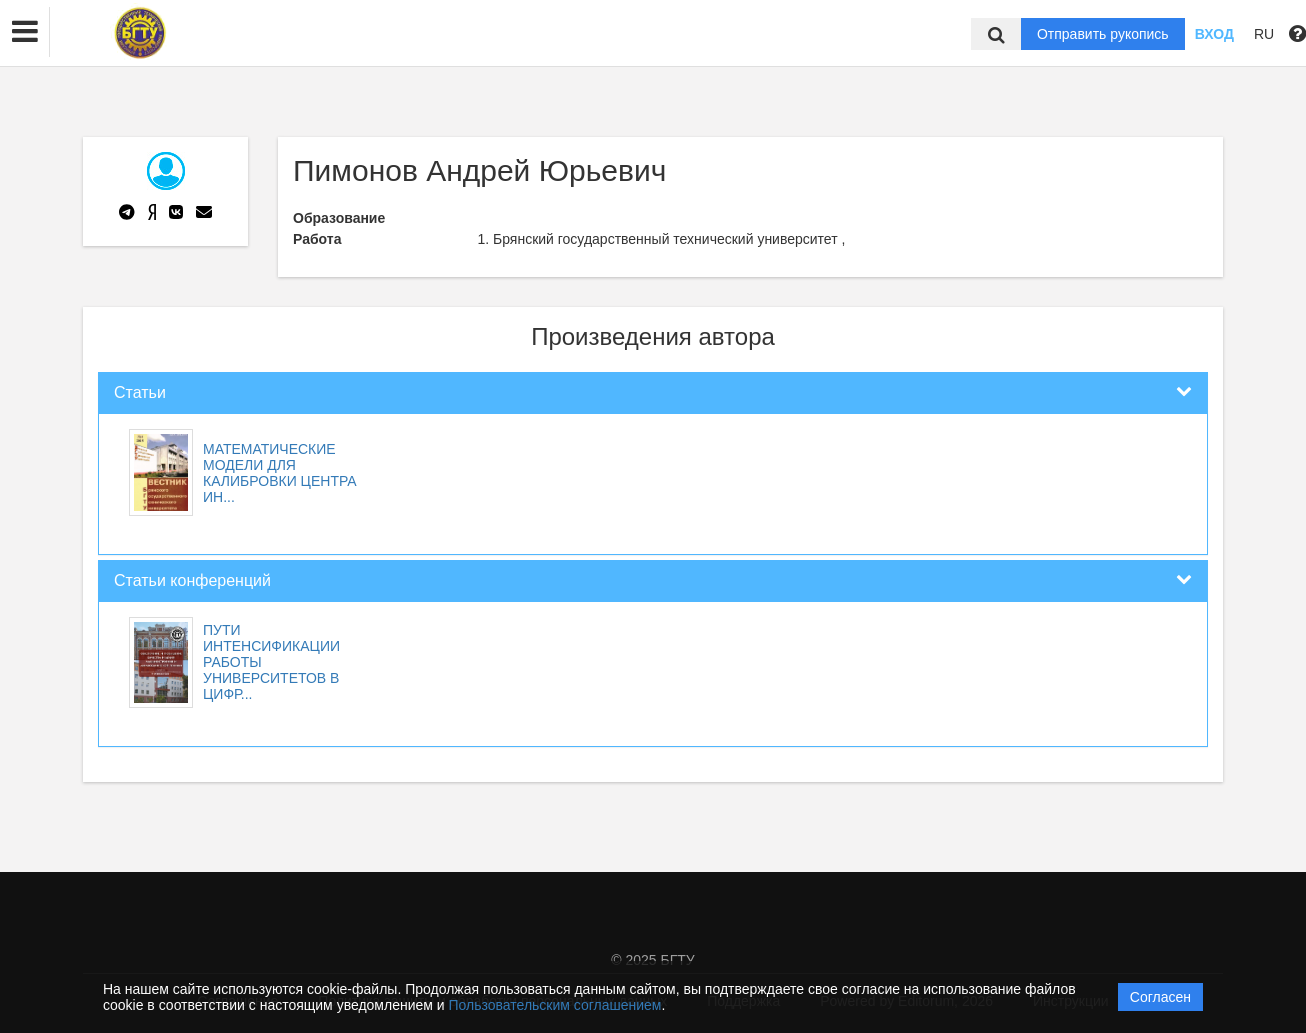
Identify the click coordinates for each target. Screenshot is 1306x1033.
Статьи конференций (192, 580)
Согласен (1160, 997)
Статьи (140, 392)
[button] (25, 32)
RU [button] (1264, 34)
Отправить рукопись (1103, 34)
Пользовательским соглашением (555, 1005)
